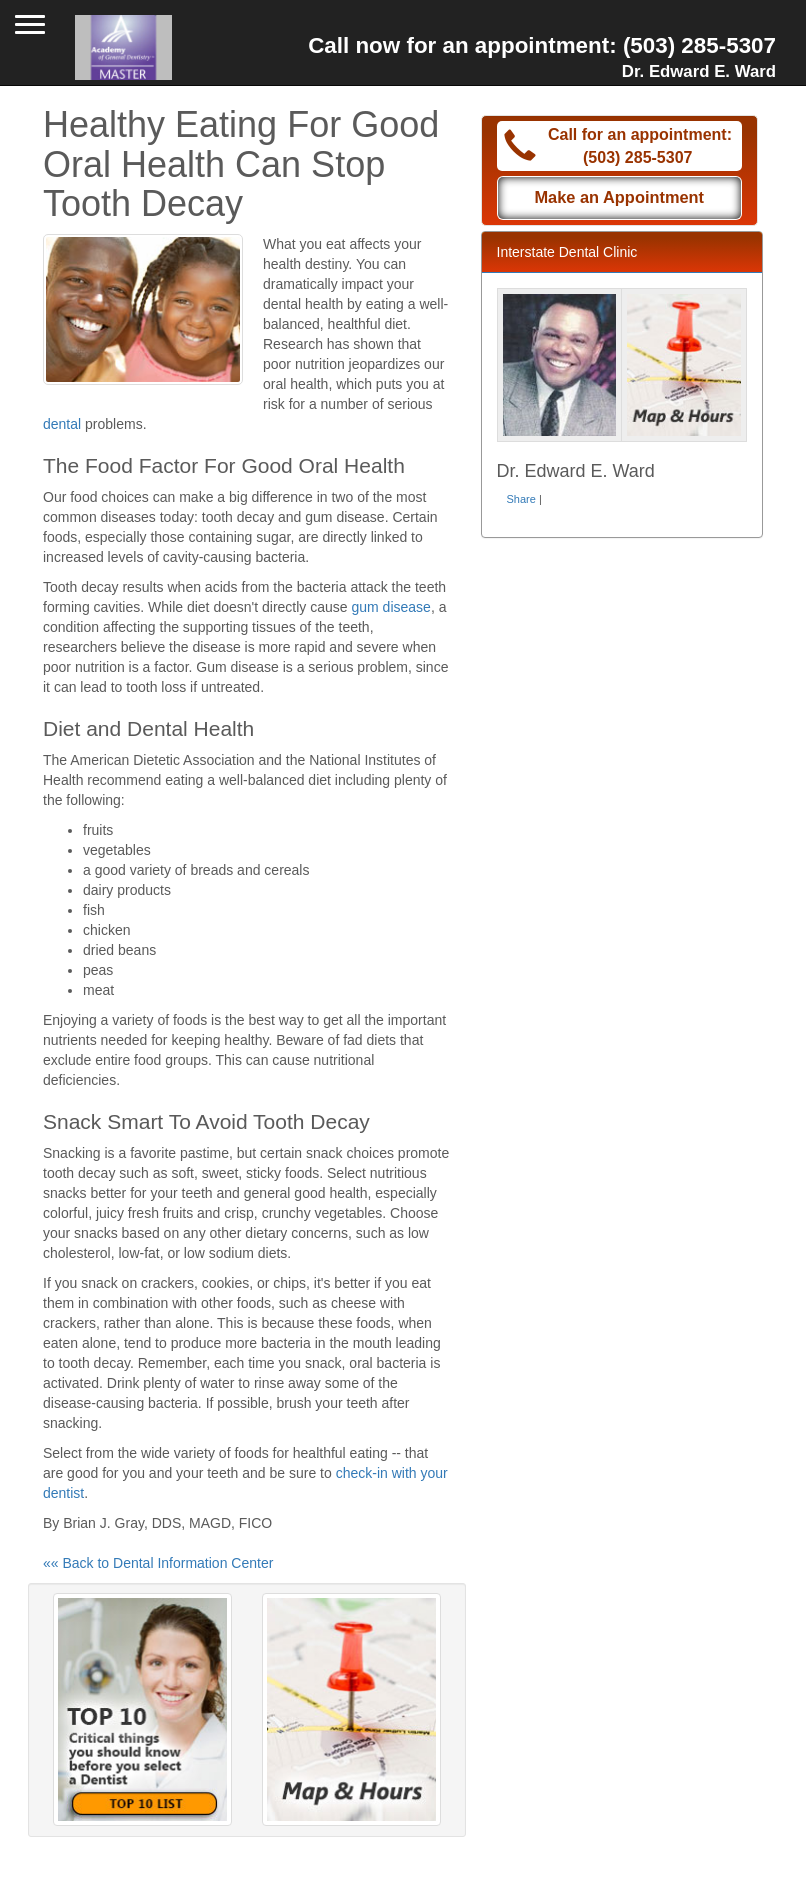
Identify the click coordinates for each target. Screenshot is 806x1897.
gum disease (390, 607)
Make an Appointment (619, 197)
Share (521, 499)
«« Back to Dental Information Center (158, 1563)
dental (62, 424)
